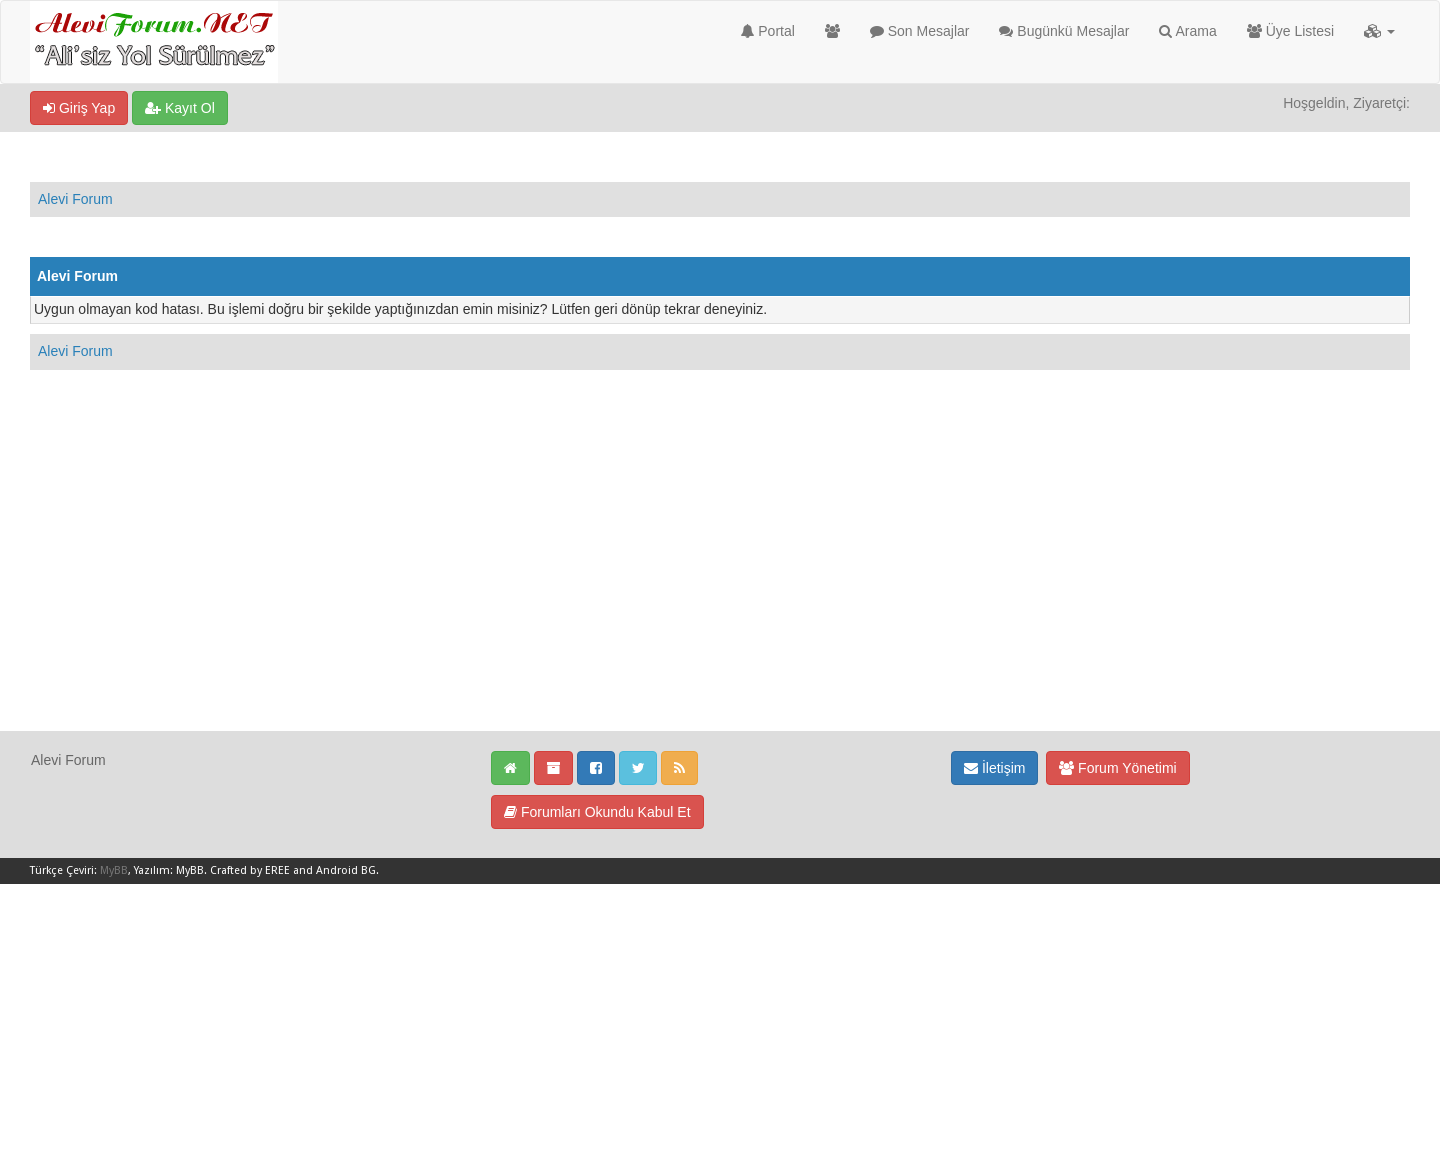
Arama (1187, 31)
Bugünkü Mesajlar (1064, 31)
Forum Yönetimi (1117, 768)
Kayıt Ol (180, 108)
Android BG (346, 870)
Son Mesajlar (920, 31)
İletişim (994, 768)
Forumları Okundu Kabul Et (597, 812)
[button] (1379, 31)
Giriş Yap (79, 108)
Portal (767, 31)
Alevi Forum (75, 199)
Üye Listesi (1290, 31)
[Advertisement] (720, 590)
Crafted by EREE (250, 870)
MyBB (114, 870)
